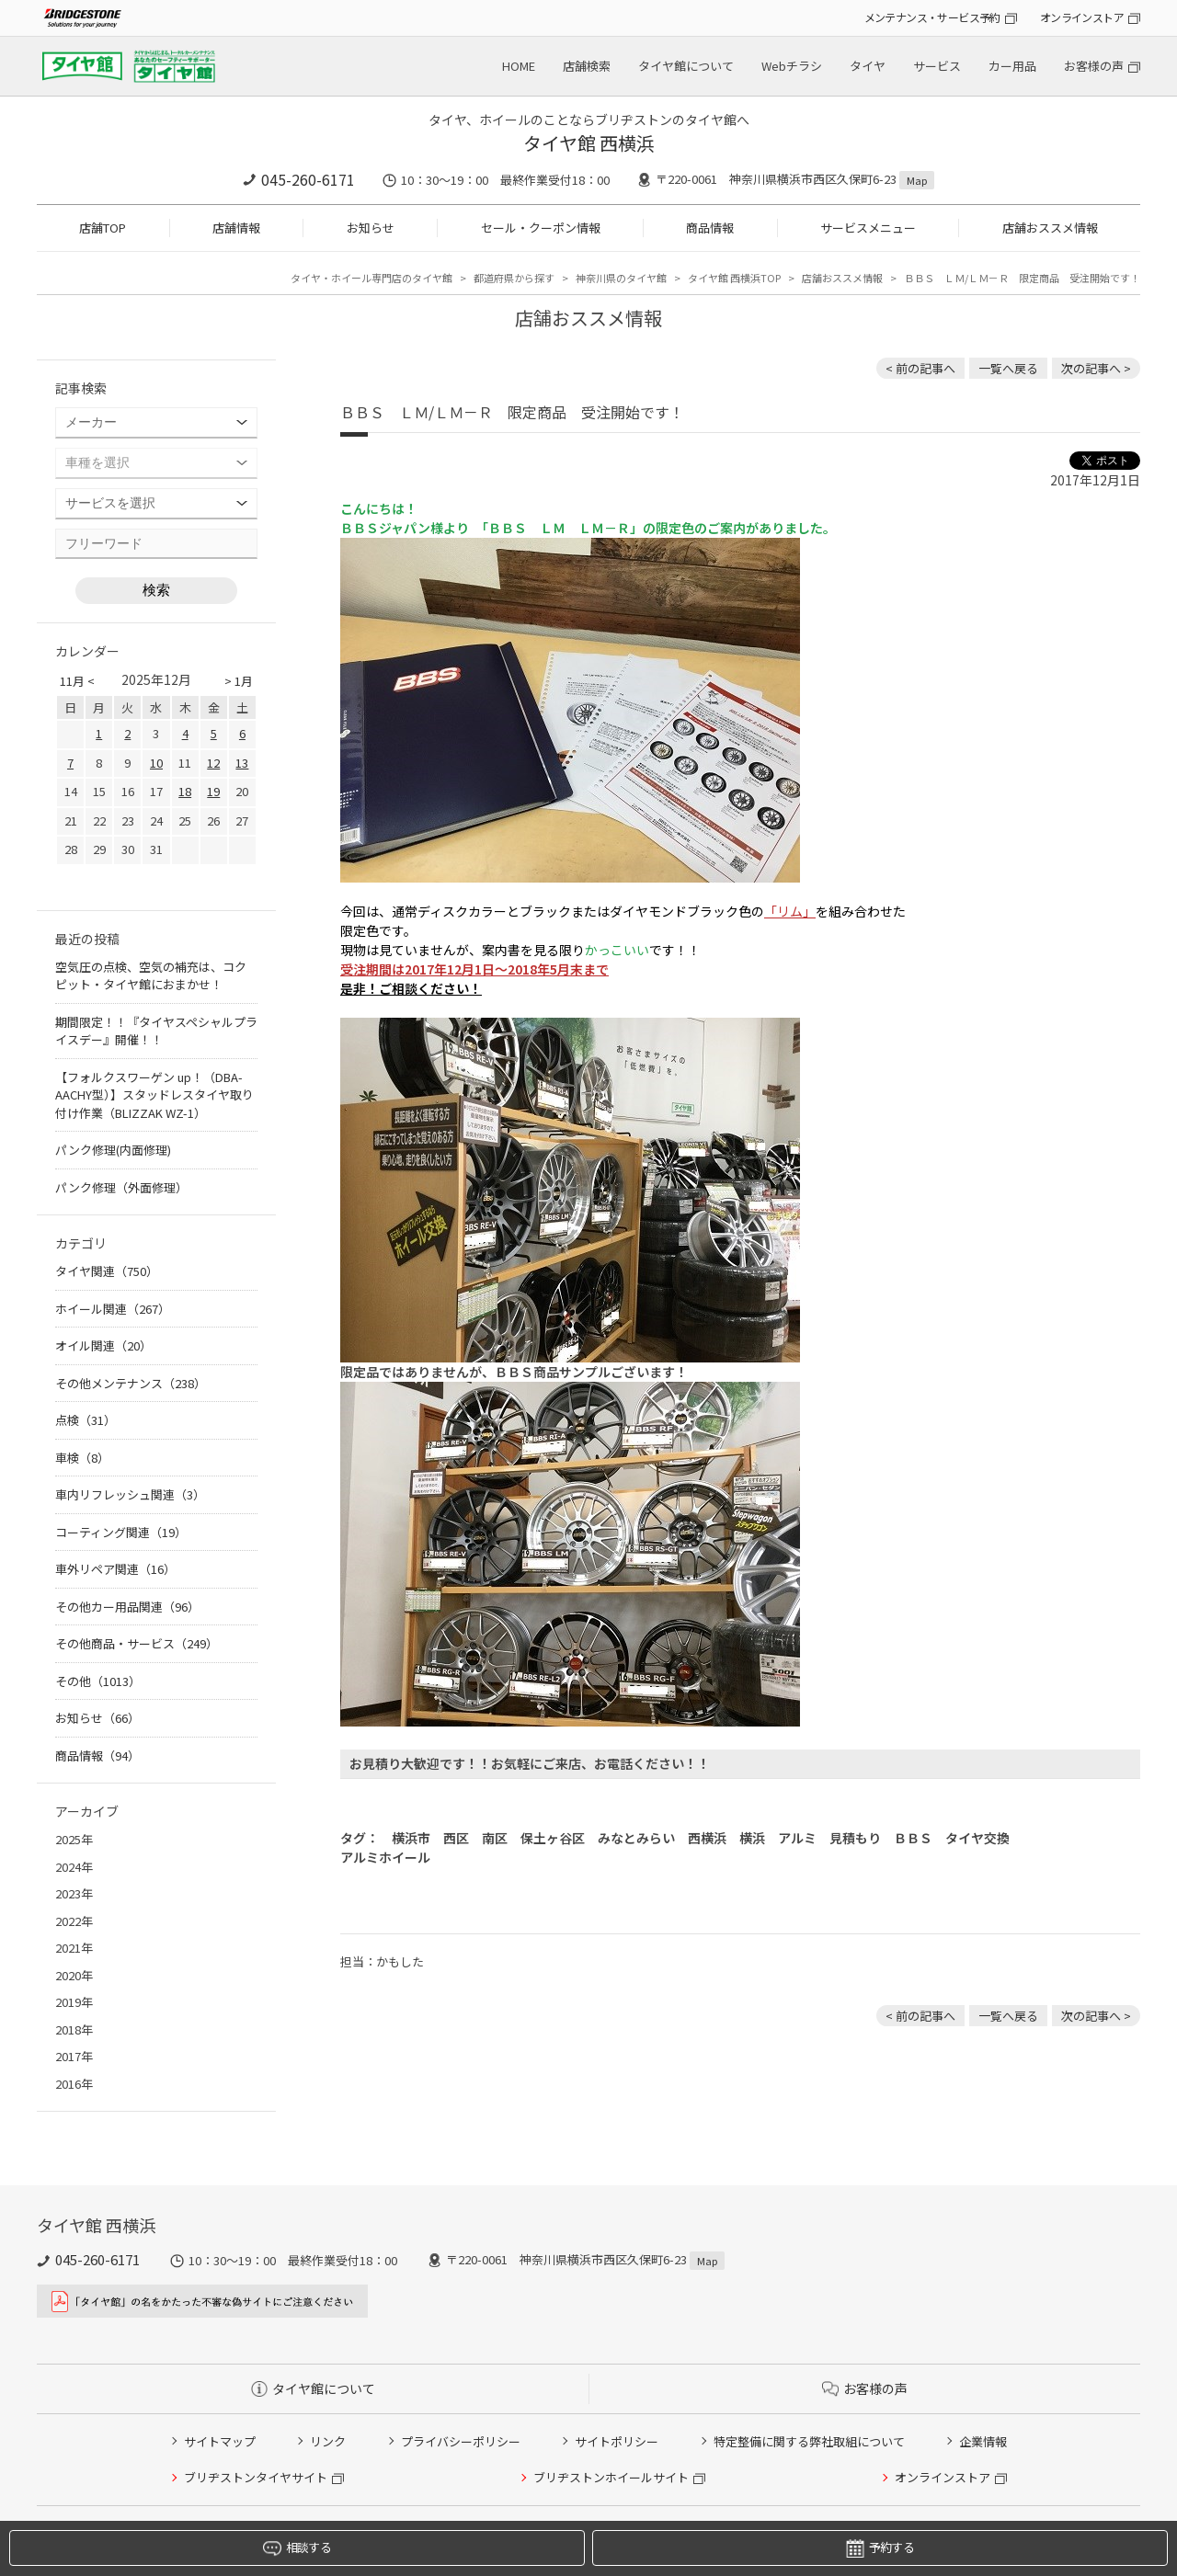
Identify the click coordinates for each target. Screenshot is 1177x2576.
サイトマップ (220, 2441)
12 (213, 762)
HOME (518, 65)
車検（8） (82, 1457)
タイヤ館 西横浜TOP (734, 277)
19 (213, 791)
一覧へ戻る (1008, 368)
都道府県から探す (514, 277)
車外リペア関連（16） (115, 1569)
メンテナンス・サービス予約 (932, 17)
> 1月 (238, 681)
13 (241, 762)
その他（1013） (98, 1681)
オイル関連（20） (103, 1345)
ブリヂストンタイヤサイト (255, 2477)
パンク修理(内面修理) (113, 1149)
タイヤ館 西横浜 (589, 143)
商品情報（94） (97, 1755)
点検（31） (85, 1420)
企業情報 (983, 2441)
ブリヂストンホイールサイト (611, 2477)
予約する (880, 2548)
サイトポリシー (616, 2441)
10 (156, 762)
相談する (297, 2548)
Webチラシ (791, 65)
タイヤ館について (686, 65)
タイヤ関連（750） (106, 1271)
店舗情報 (236, 227)
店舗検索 (587, 65)
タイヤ (868, 65)
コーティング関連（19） (121, 1532)
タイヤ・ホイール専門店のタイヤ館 (371, 277)
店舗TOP (102, 227)
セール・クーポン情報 (540, 227)
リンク (328, 2441)
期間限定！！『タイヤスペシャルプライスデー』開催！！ (156, 1031)
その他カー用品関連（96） (127, 1606)
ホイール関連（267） (112, 1308)
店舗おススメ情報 (1050, 227)
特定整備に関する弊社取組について (809, 2441)
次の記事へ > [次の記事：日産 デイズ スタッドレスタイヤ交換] (1096, 368)
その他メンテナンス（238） (130, 1383)
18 (184, 791)
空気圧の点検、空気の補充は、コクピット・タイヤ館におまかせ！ (150, 976)
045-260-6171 (308, 179)
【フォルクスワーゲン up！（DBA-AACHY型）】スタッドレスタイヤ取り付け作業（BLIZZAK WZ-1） (154, 1095)
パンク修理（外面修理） (121, 1187)
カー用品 (1012, 65)
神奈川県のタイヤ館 (621, 277)
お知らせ (370, 227)
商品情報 (710, 227)
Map (917, 180)
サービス (937, 65)
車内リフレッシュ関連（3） (130, 1494)
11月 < (77, 681)
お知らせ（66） (97, 1718)
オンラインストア (1082, 17)
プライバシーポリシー (460, 2441)
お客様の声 (1094, 65)
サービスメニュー (868, 227)
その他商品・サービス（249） (136, 1643)
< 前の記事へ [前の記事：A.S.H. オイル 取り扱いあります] (920, 368)
